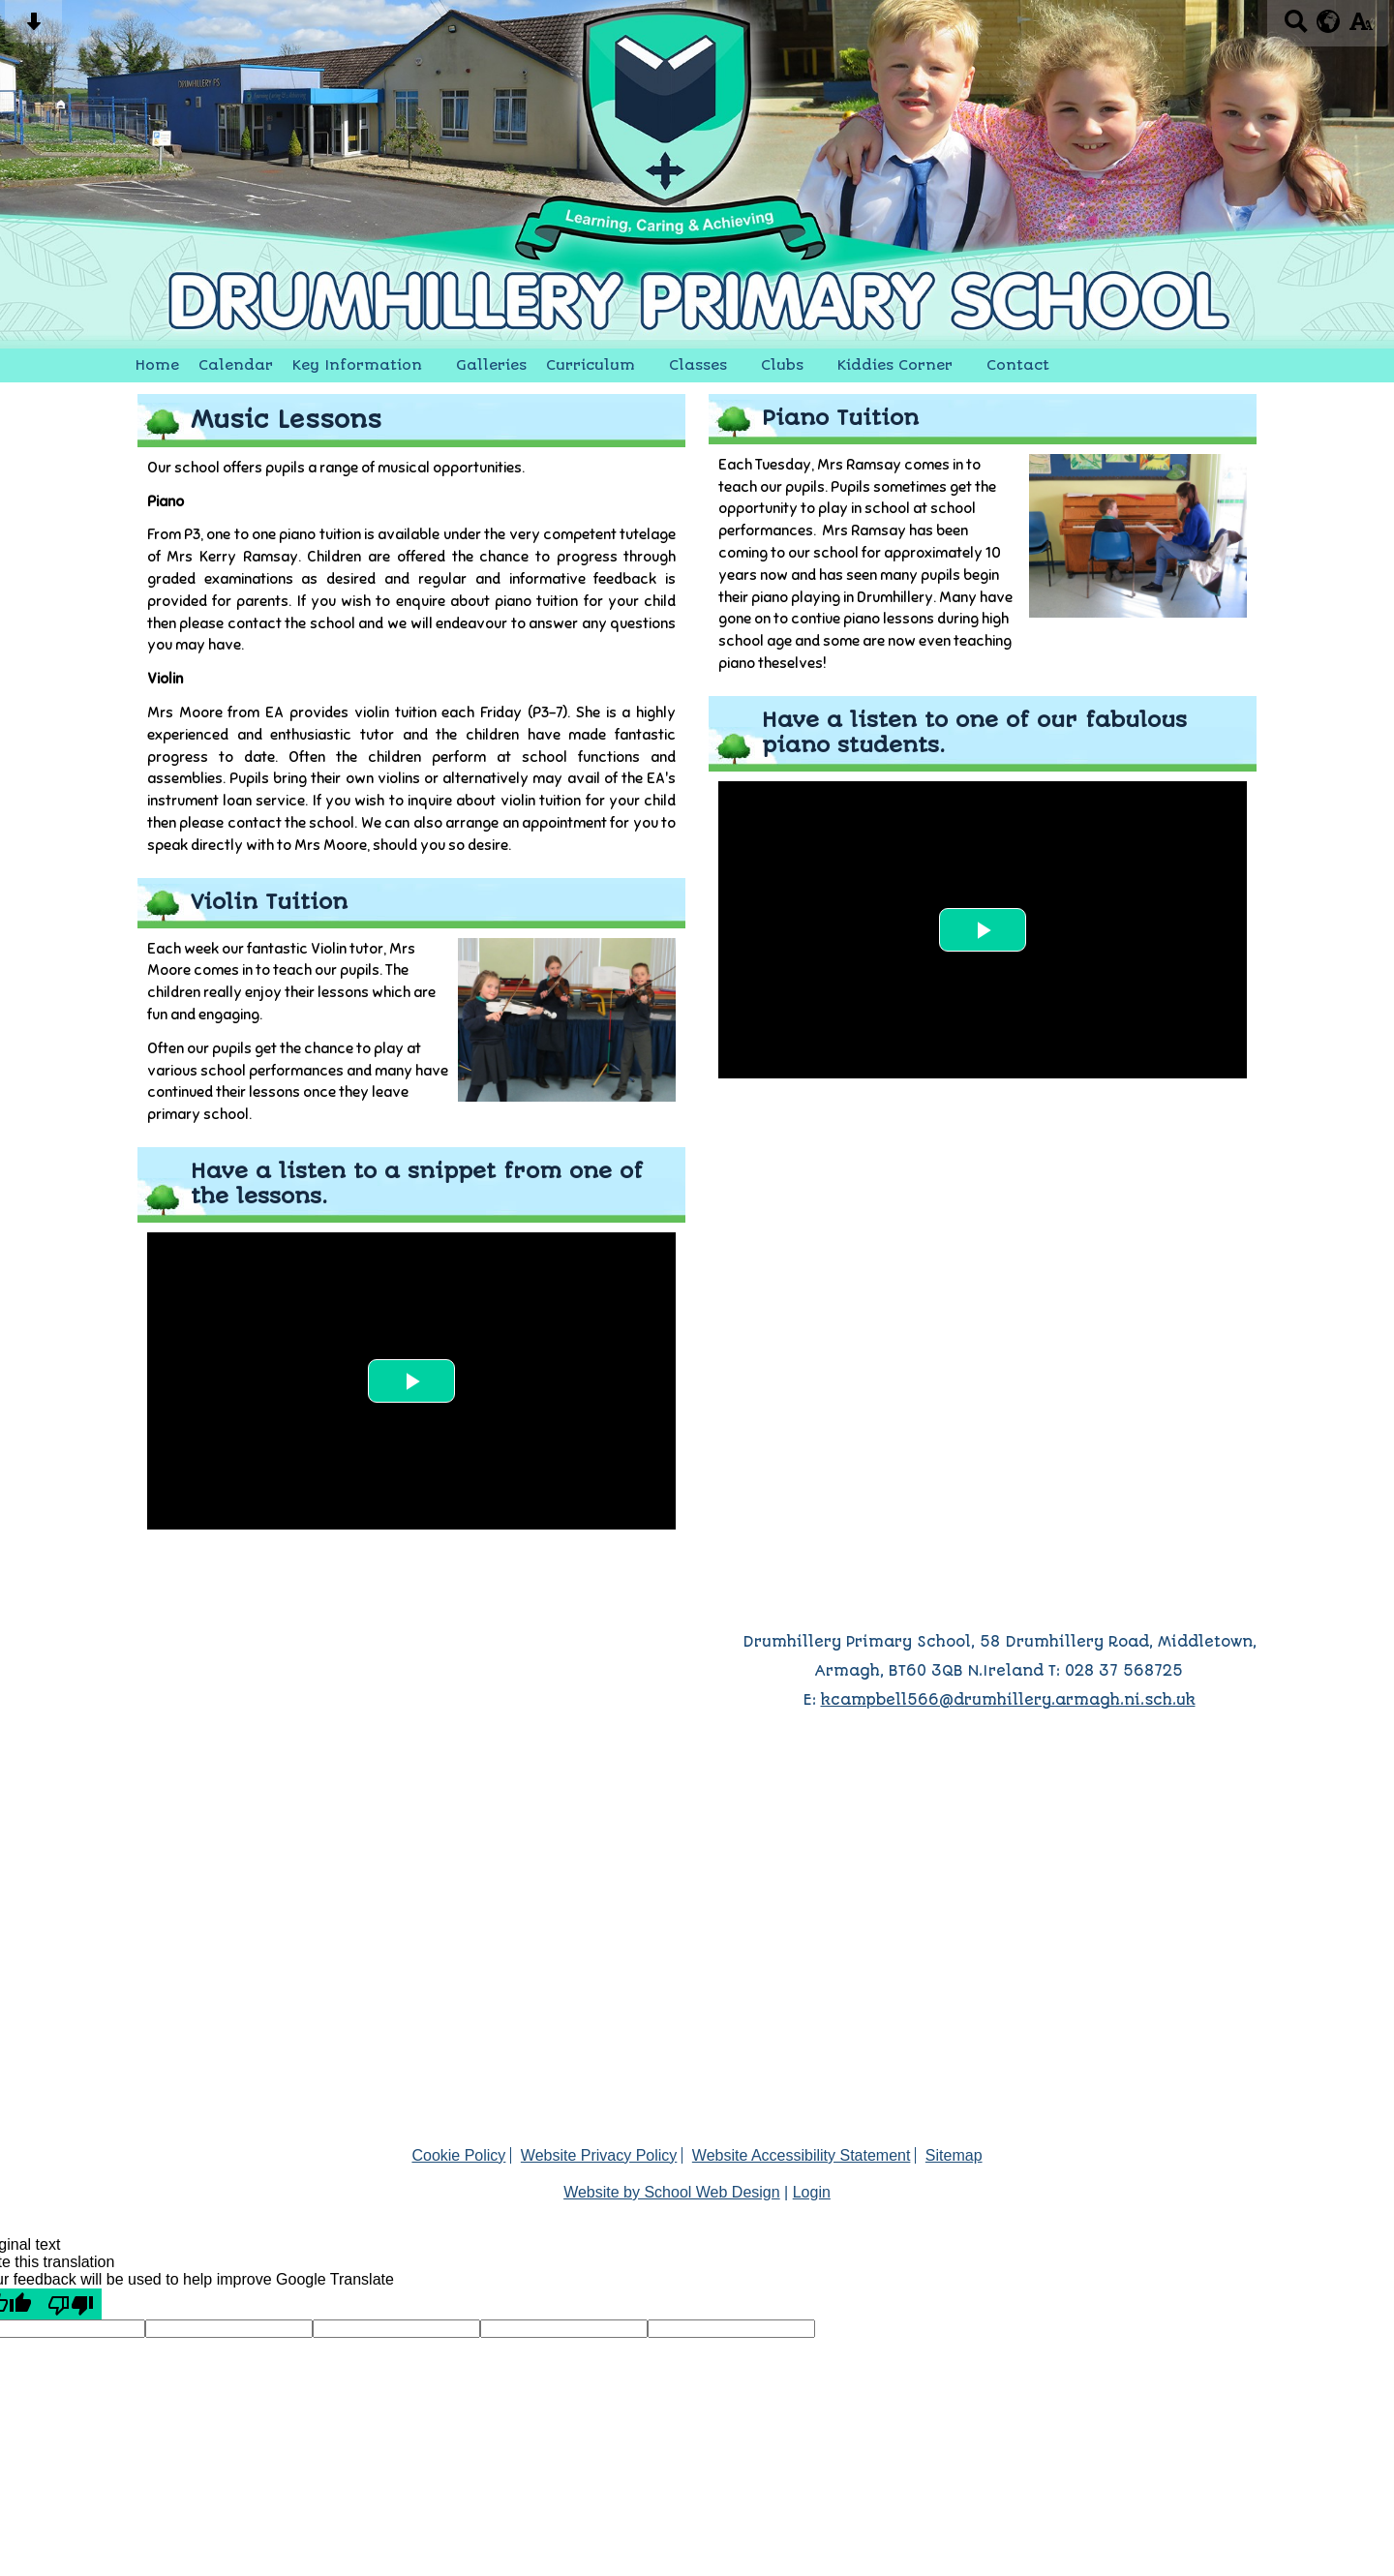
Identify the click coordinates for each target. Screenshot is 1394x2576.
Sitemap (954, 2155)
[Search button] (1296, 27)
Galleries (491, 365)
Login (812, 2192)
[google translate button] (1329, 21)
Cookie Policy (458, 2155)
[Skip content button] (33, 27)
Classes (698, 365)
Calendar (235, 365)
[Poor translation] (71, 2303)
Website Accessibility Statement (801, 2155)
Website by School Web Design (671, 2192)
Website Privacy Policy (599, 2155)
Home (157, 365)
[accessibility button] (1361, 27)
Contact (1017, 365)
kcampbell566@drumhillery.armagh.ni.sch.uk (1008, 1700)
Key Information (357, 365)
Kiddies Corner (895, 365)
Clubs (782, 365)
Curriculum (590, 365)
